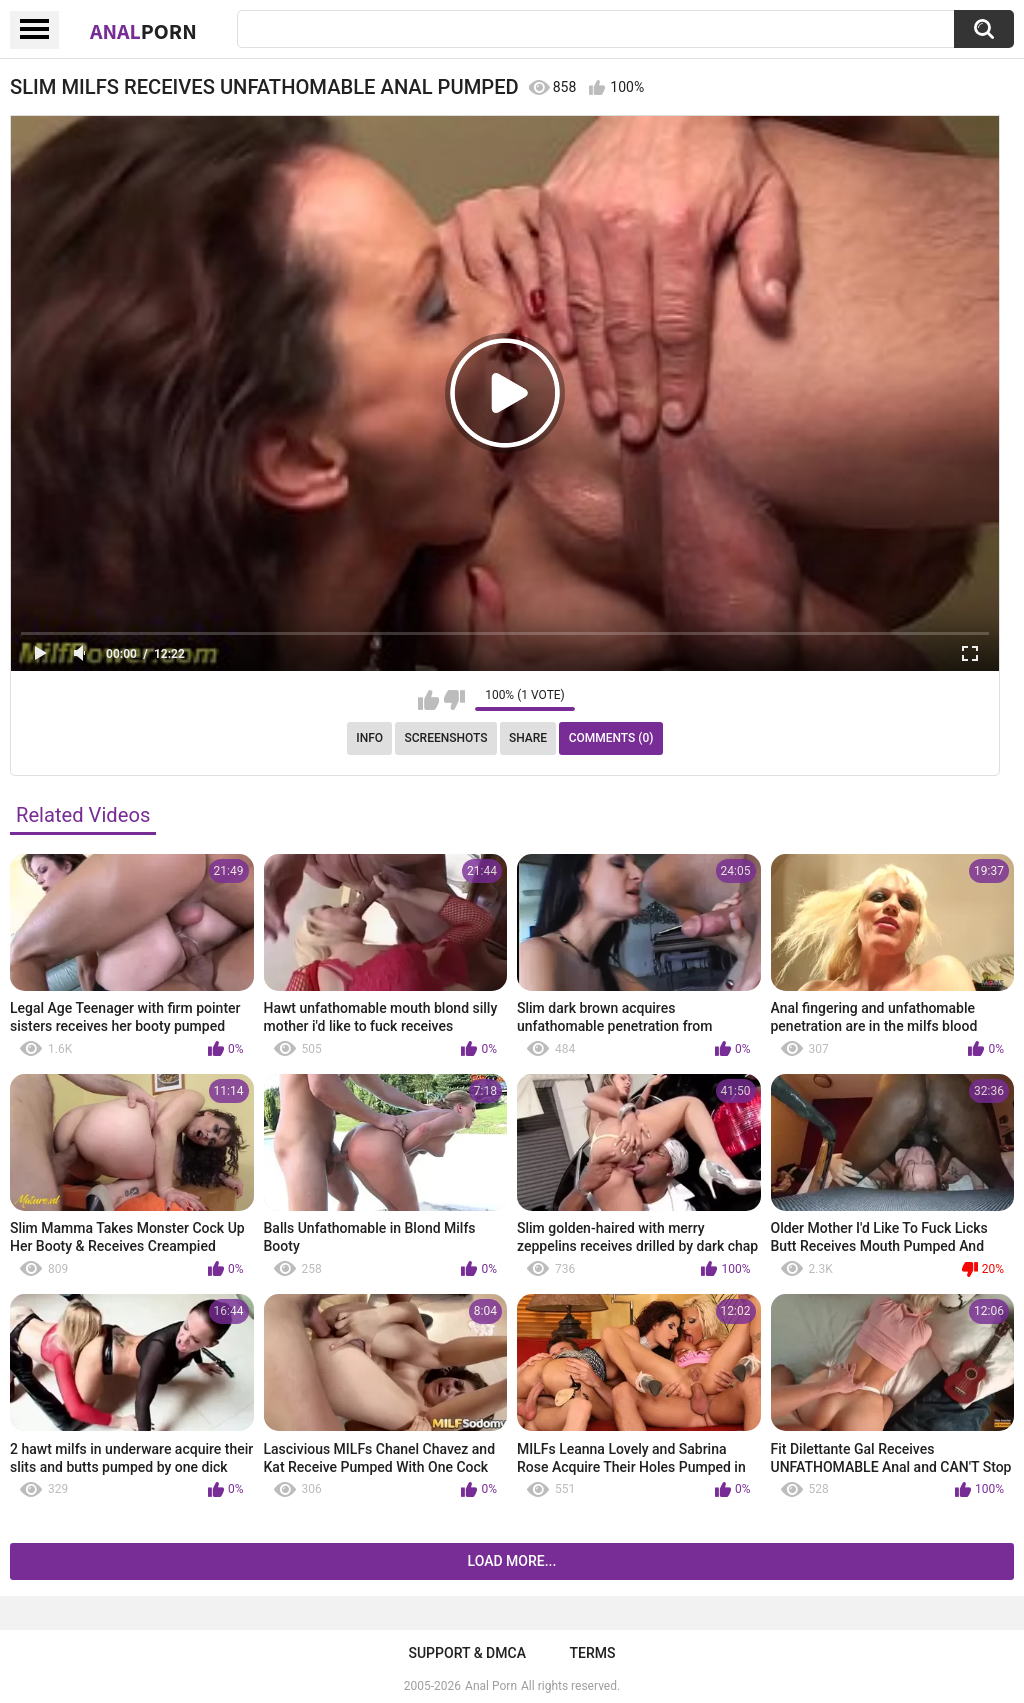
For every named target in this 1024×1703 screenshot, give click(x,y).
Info (369, 738)
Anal (143, 31)
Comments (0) (611, 738)
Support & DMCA (466, 1653)
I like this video (428, 700)
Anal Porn (491, 1686)
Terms (593, 1653)
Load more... (512, 1561)
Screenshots (446, 738)
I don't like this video (454, 700)
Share (528, 738)
